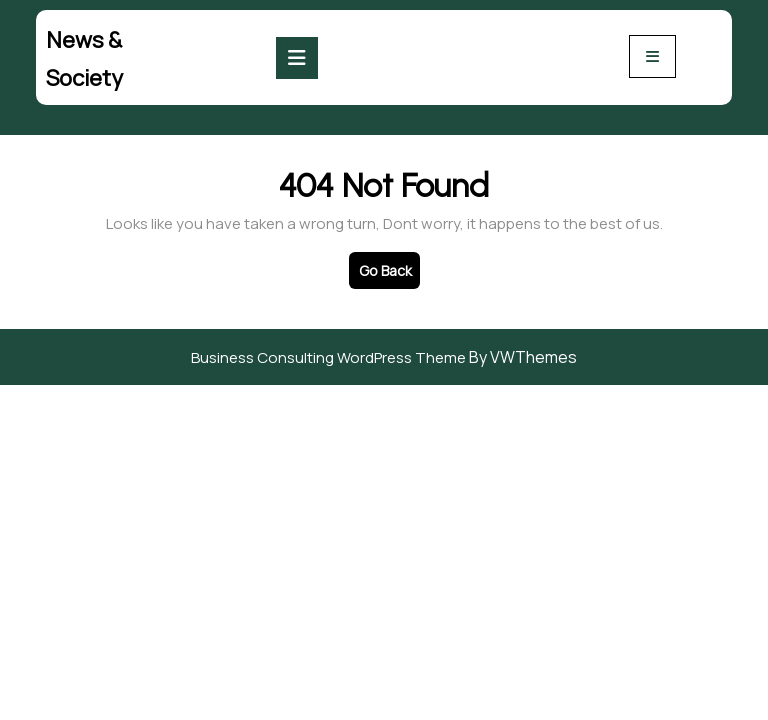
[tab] (297, 58)
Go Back (389, 274)
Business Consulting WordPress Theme (328, 357)
